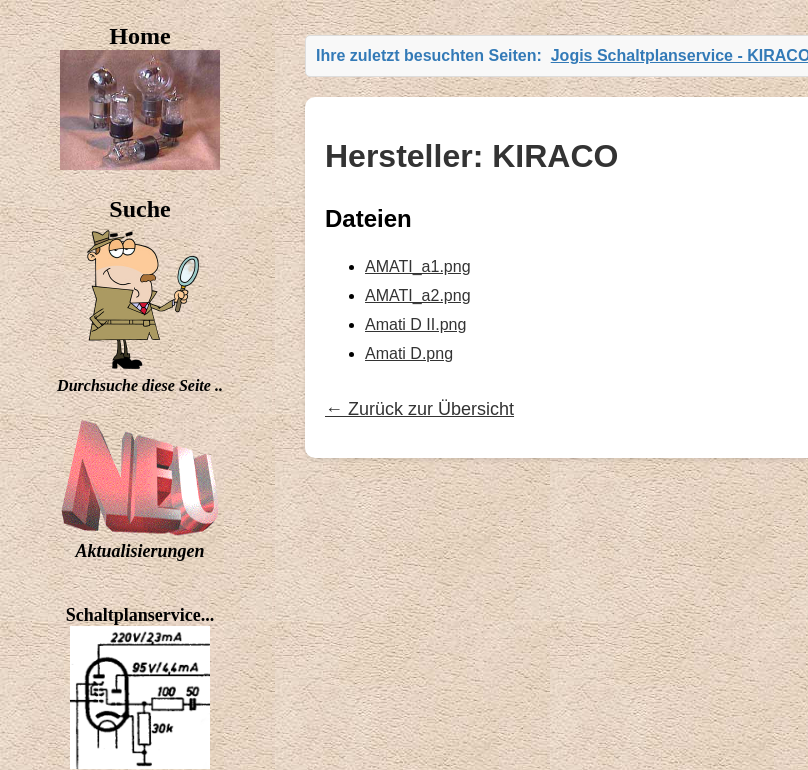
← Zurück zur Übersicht (419, 409)
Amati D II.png (415, 324)
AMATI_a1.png (418, 266)
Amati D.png (409, 353)
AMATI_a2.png (418, 295)
